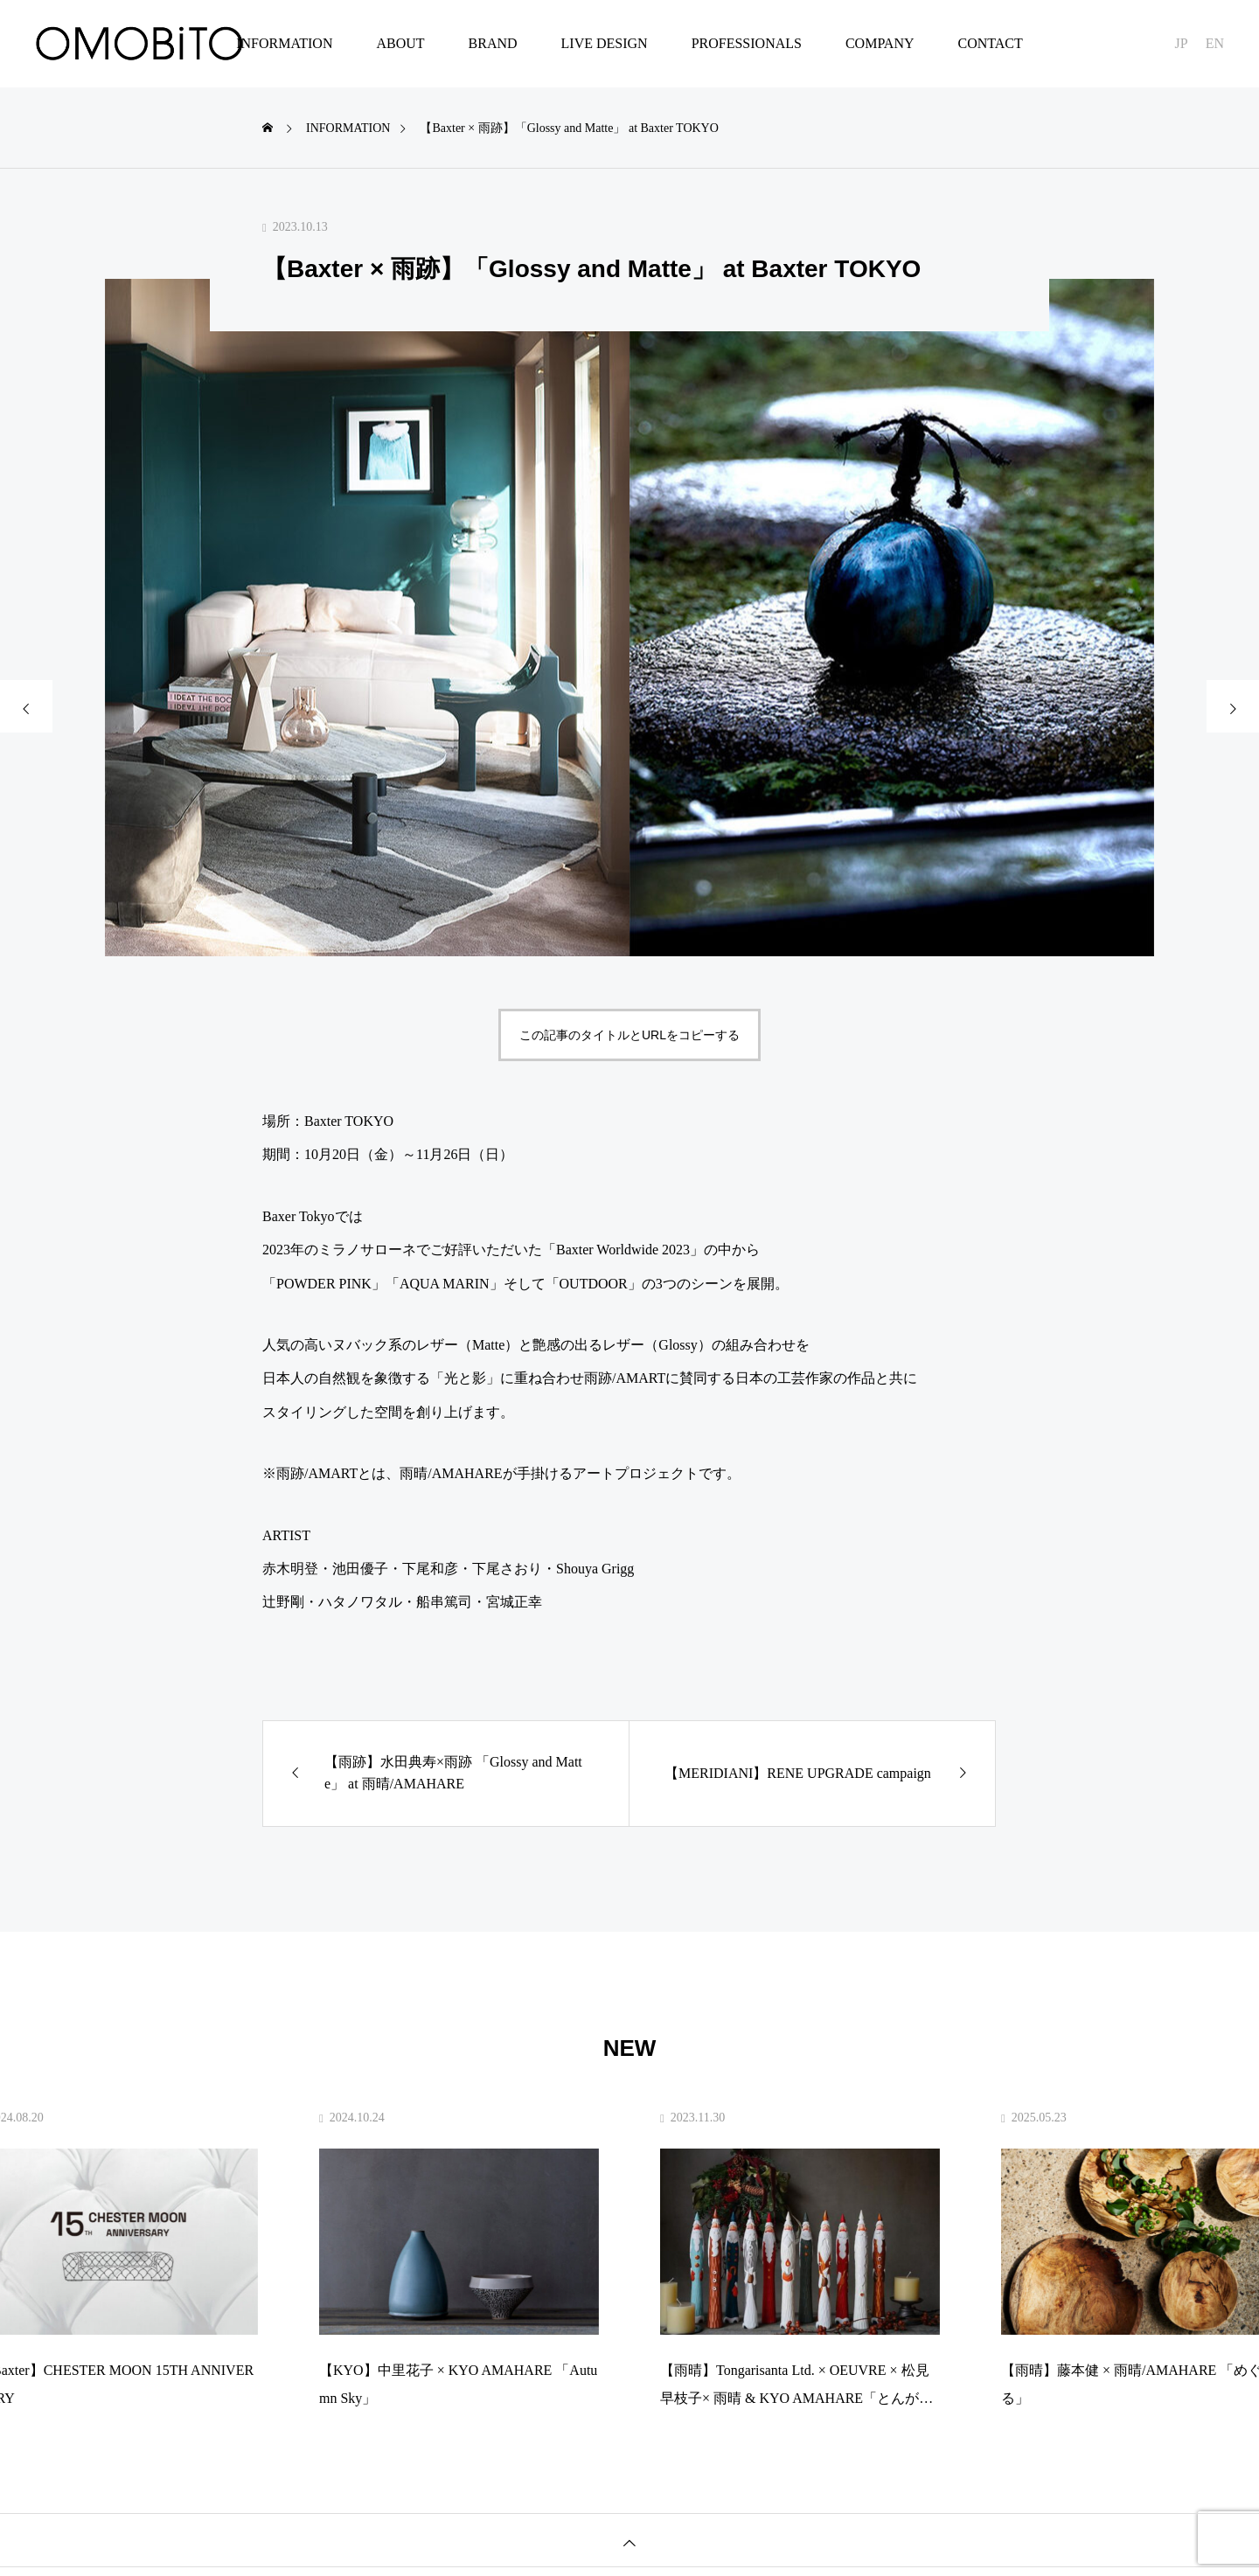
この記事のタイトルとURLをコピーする (629, 1035)
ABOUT (400, 43)
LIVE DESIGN (604, 43)
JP (1181, 43)
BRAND (493, 43)
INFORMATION (284, 43)
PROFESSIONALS (747, 43)
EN (1215, 43)
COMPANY (880, 43)
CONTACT (989, 43)
